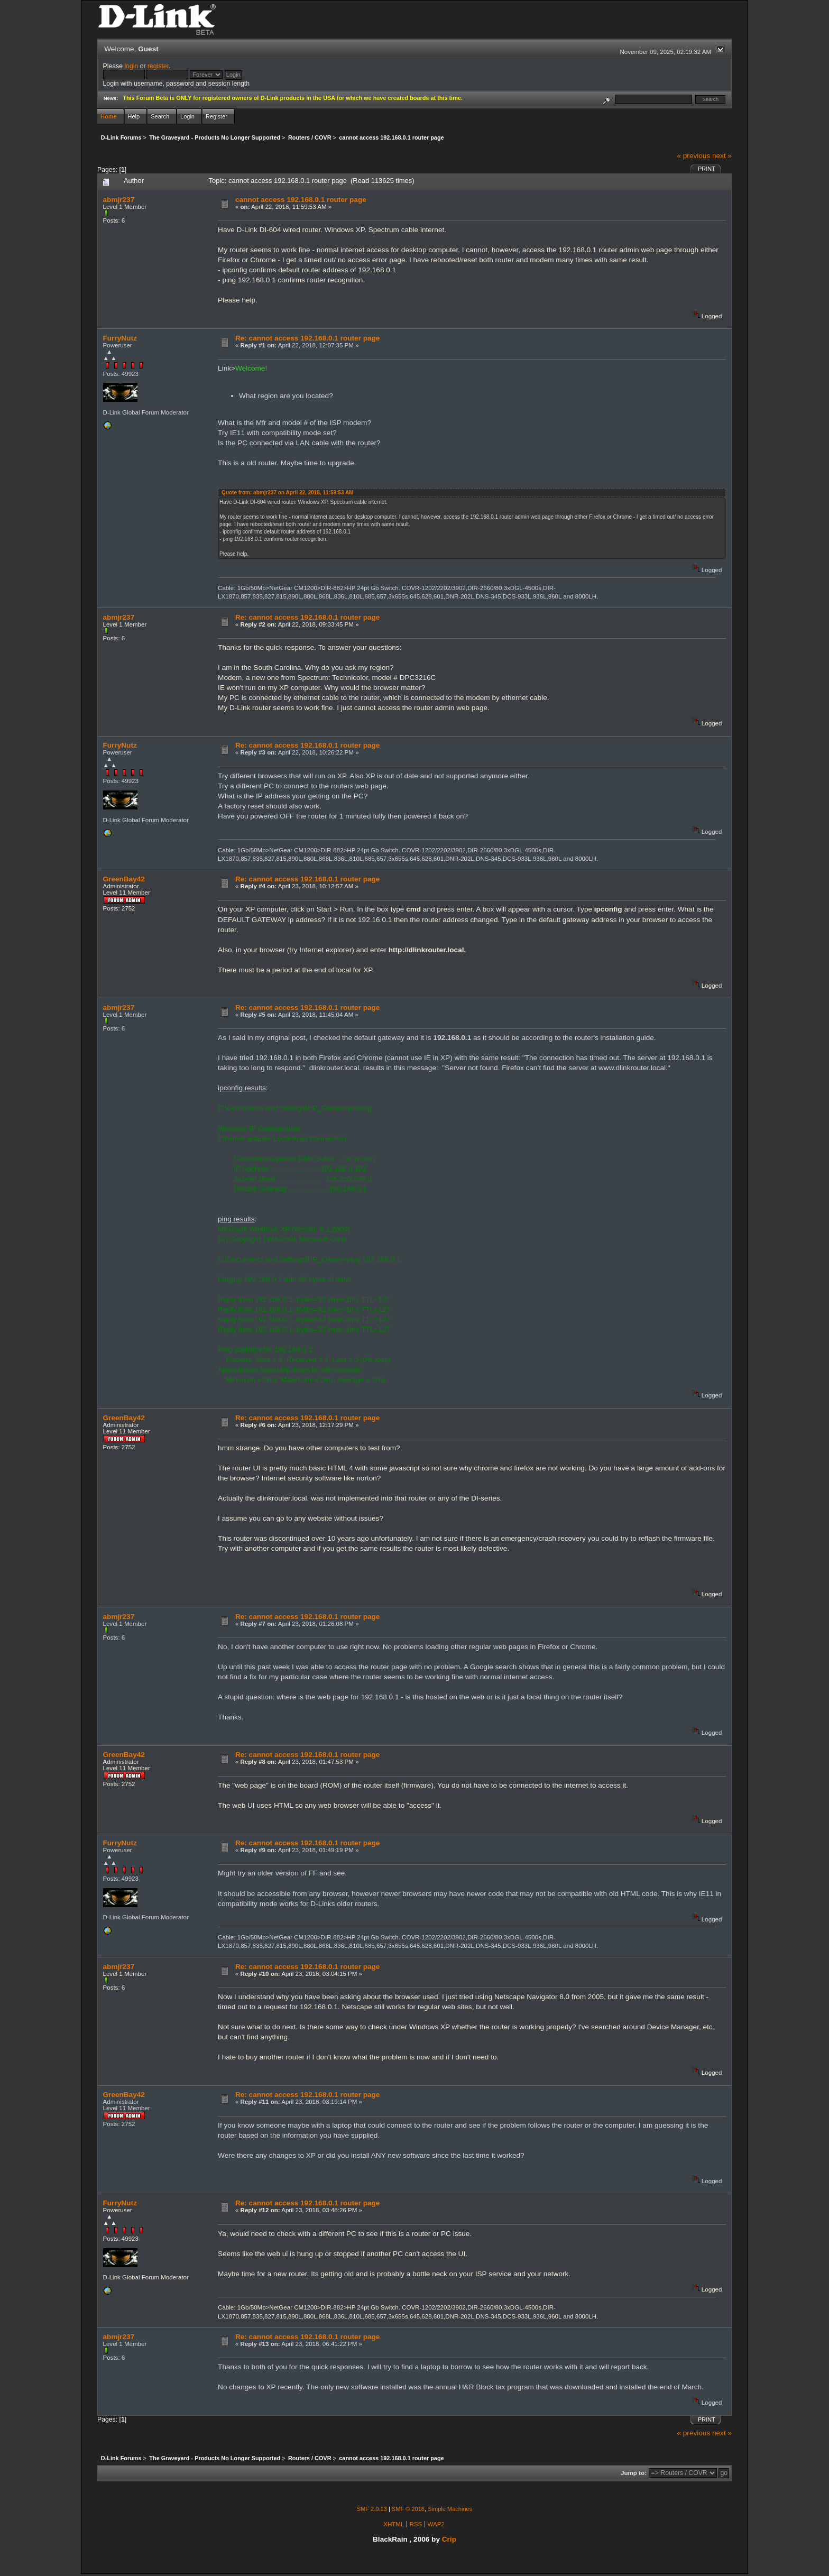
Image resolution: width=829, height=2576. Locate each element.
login (131, 66)
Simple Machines (450, 2509)
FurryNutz (120, 338)
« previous (693, 156)
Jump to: (634, 2473)
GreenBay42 (124, 879)
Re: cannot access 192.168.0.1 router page (307, 338)
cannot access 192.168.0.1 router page (300, 200)
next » (722, 156)
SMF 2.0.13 (372, 2509)
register (158, 66)
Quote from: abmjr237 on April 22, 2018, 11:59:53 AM (287, 492)
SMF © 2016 (408, 2509)
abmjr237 (119, 200)
